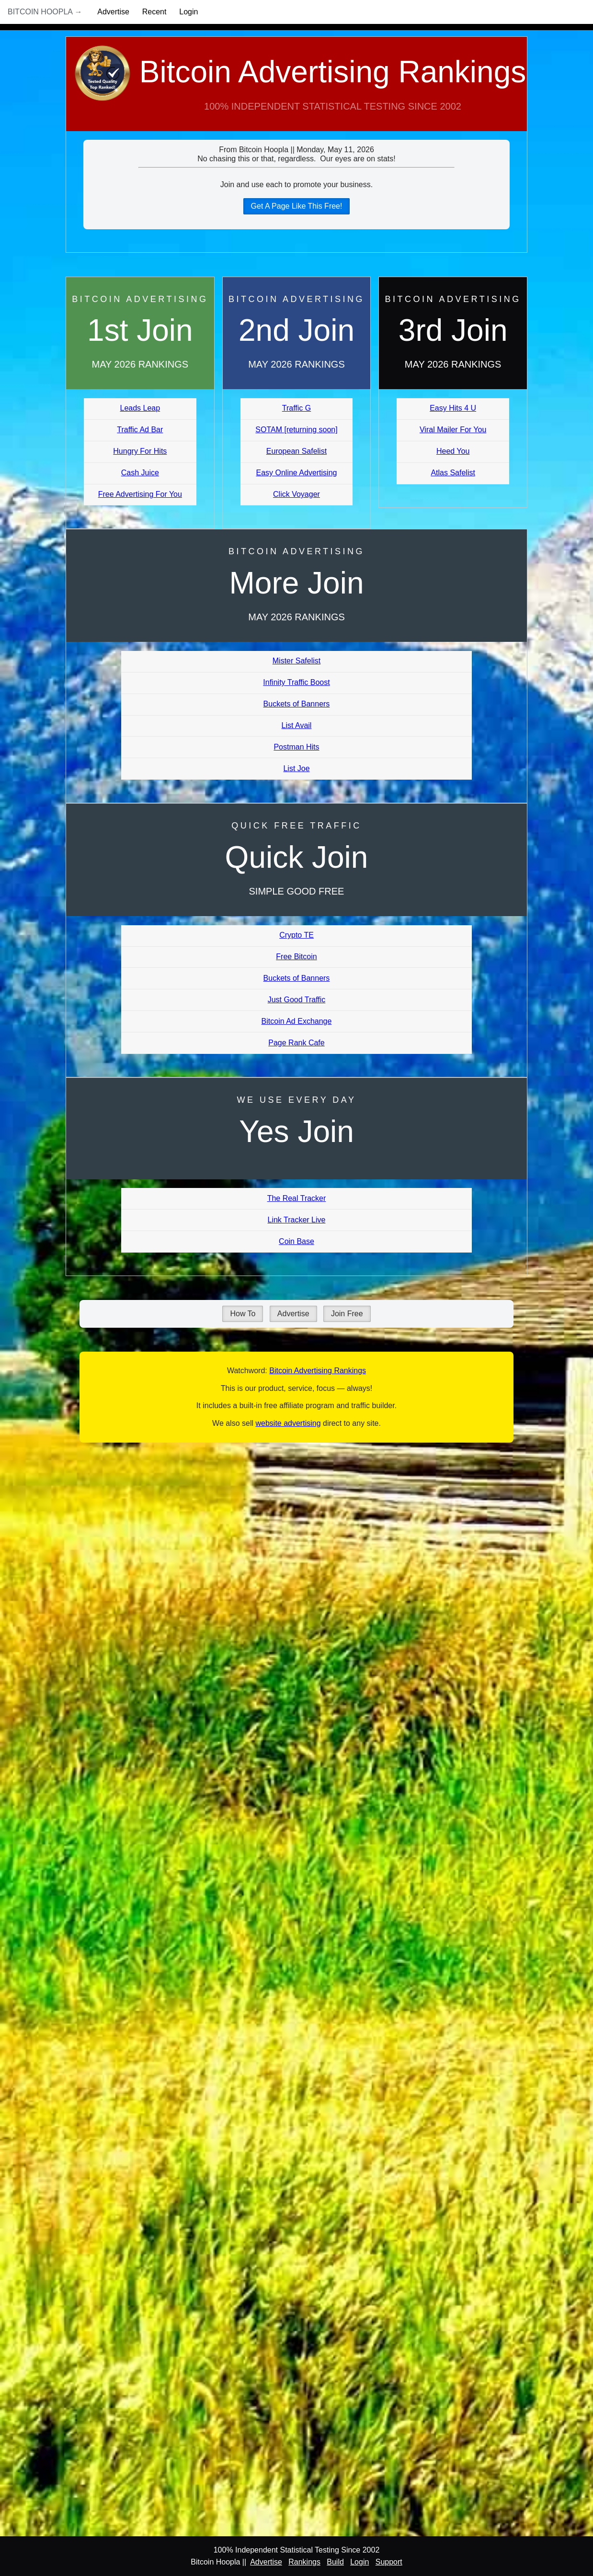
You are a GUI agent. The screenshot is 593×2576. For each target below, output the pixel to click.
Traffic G (296, 408)
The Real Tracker (296, 1198)
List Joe (296, 768)
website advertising (287, 1423)
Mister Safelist (296, 661)
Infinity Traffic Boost (296, 682)
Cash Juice (140, 473)
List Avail (297, 725)
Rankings (304, 2562)
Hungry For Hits (140, 451)
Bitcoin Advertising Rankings (296, 93)
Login (188, 12)
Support (389, 2562)
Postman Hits (296, 747)
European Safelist (296, 451)
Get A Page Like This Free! (296, 206)
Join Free (347, 1314)
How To (242, 1314)
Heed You (452, 451)
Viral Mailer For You (453, 430)
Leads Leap (140, 408)
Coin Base (296, 1241)
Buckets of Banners (296, 704)
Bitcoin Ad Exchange (297, 1021)
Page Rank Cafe (296, 1043)
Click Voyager (296, 494)
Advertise (113, 12)
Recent (154, 12)
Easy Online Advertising (296, 473)
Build (335, 2562)
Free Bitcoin (296, 956)
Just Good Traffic (297, 1000)
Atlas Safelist (453, 473)
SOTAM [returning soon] (296, 430)
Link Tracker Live (297, 1220)
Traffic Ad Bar (140, 430)
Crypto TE (296, 935)
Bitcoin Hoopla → (45, 12)
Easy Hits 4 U (453, 408)
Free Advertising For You (140, 494)
